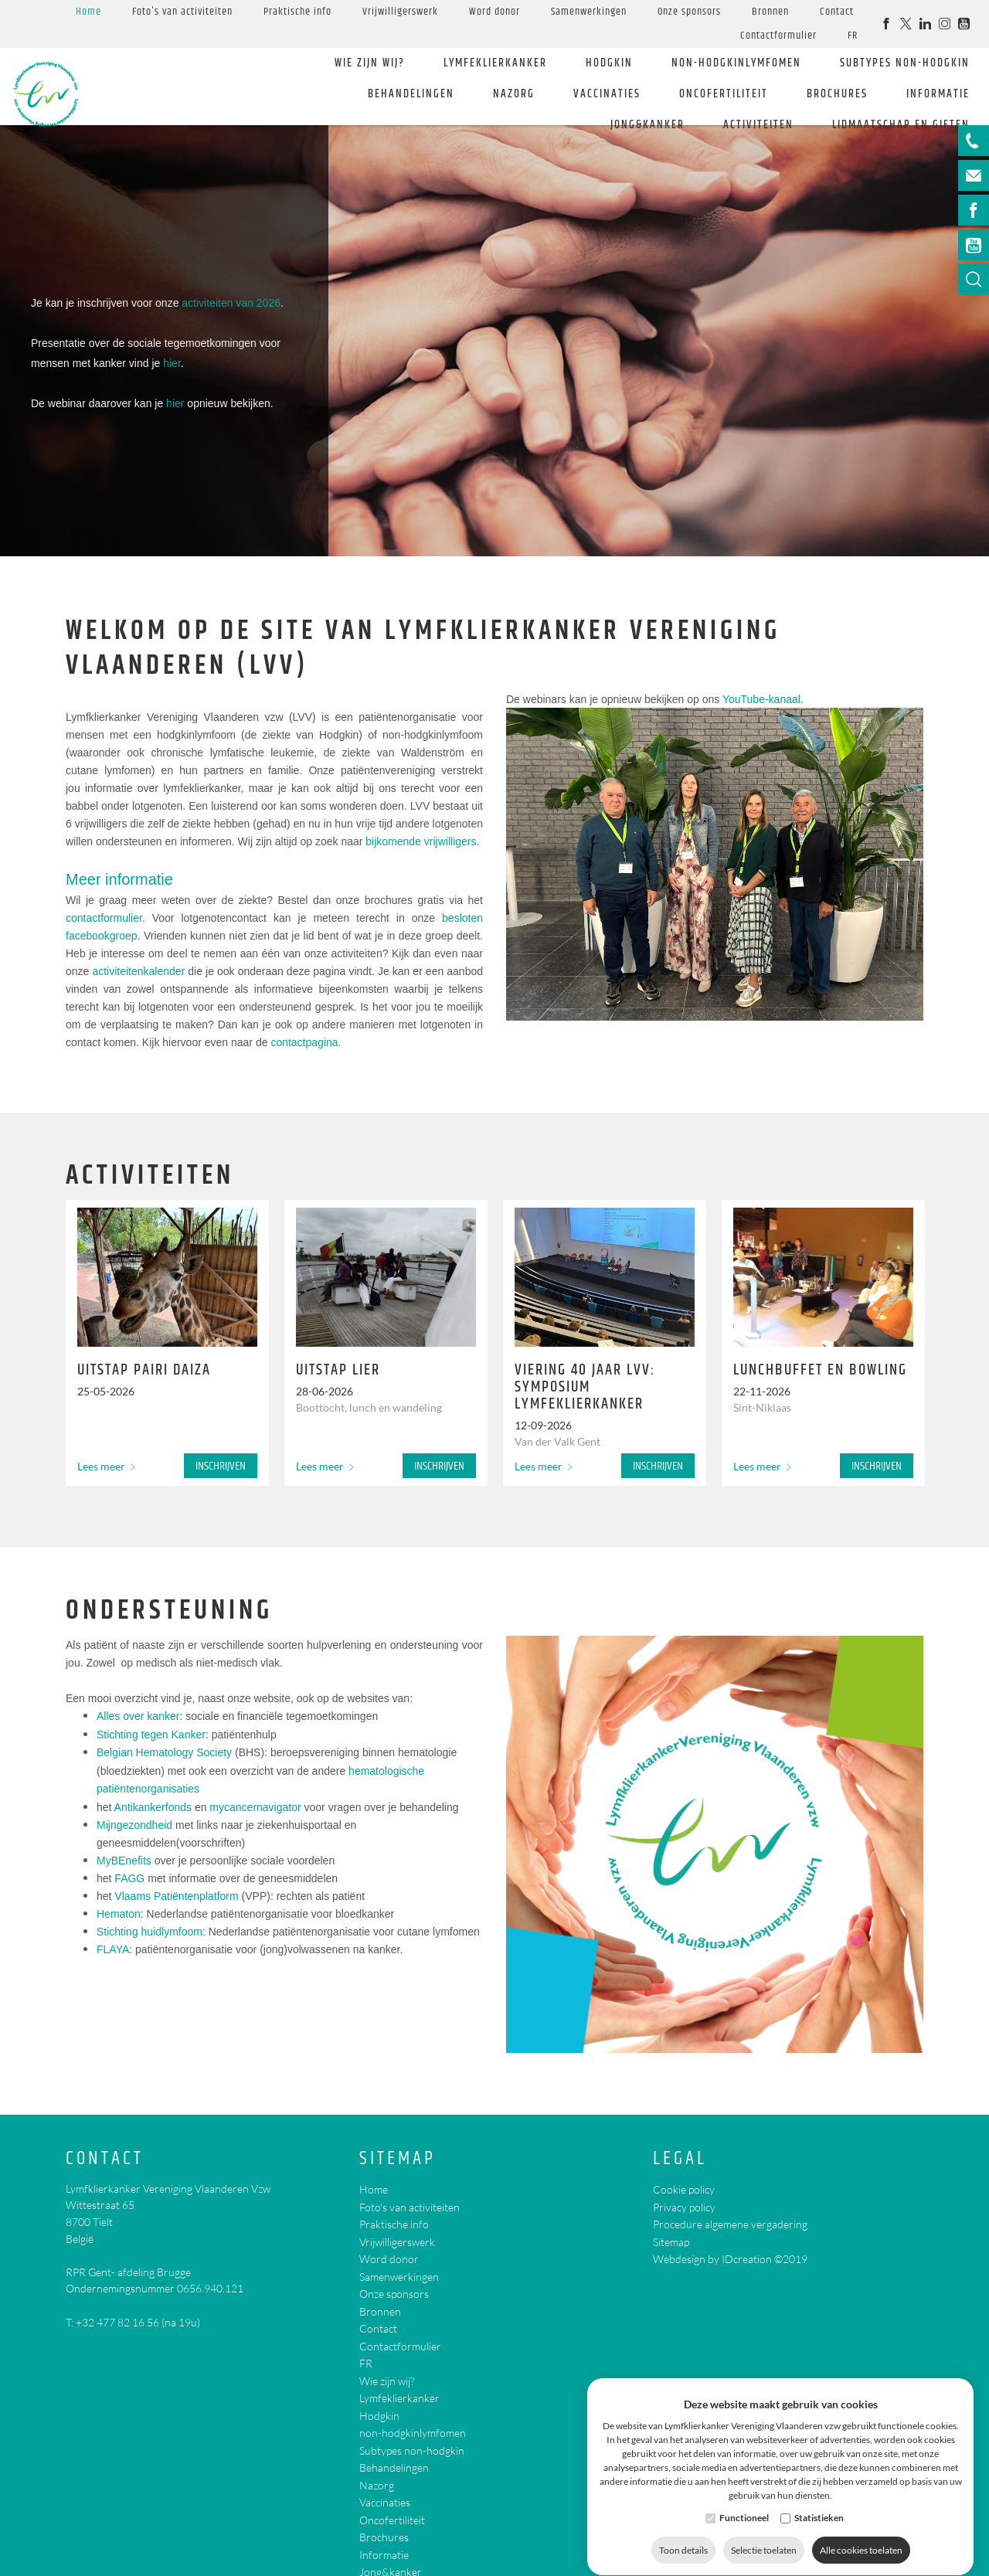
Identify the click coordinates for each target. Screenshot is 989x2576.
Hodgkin (609, 63)
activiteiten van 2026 (231, 303)
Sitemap (397, 2159)
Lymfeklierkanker (495, 63)
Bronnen (770, 11)
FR (853, 35)
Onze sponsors (689, 11)
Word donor (494, 11)
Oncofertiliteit (723, 94)
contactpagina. (305, 1042)
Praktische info (297, 11)
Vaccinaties (607, 94)
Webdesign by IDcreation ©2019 (730, 2258)
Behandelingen (411, 94)
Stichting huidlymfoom (149, 1931)
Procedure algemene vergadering (730, 2224)
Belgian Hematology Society (164, 1752)
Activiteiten (758, 125)
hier (172, 363)
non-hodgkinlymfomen (736, 63)
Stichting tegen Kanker (151, 1734)
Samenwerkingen (589, 11)
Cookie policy (684, 2189)
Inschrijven (220, 1466)
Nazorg (514, 94)
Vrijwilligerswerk (400, 11)
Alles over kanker (138, 1716)
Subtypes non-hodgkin (905, 63)
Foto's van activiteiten (182, 11)
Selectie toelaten (764, 2535)
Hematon (119, 1914)
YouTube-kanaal (761, 699)
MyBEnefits (124, 1860)
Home (88, 11)
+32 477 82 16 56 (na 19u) (138, 2322)
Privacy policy (684, 2207)
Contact (837, 11)
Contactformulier (778, 35)
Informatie (938, 94)
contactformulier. (105, 918)
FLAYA (113, 1949)
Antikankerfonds (153, 1807)
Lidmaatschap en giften (901, 125)
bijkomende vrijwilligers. (422, 841)
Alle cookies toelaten (861, 2535)
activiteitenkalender (138, 971)
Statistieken (819, 2503)
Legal (680, 2159)
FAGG (129, 1878)
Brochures (837, 94)
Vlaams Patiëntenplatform (176, 1896)
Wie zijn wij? (370, 63)
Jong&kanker (647, 125)
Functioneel (744, 2503)
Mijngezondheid (134, 1825)
